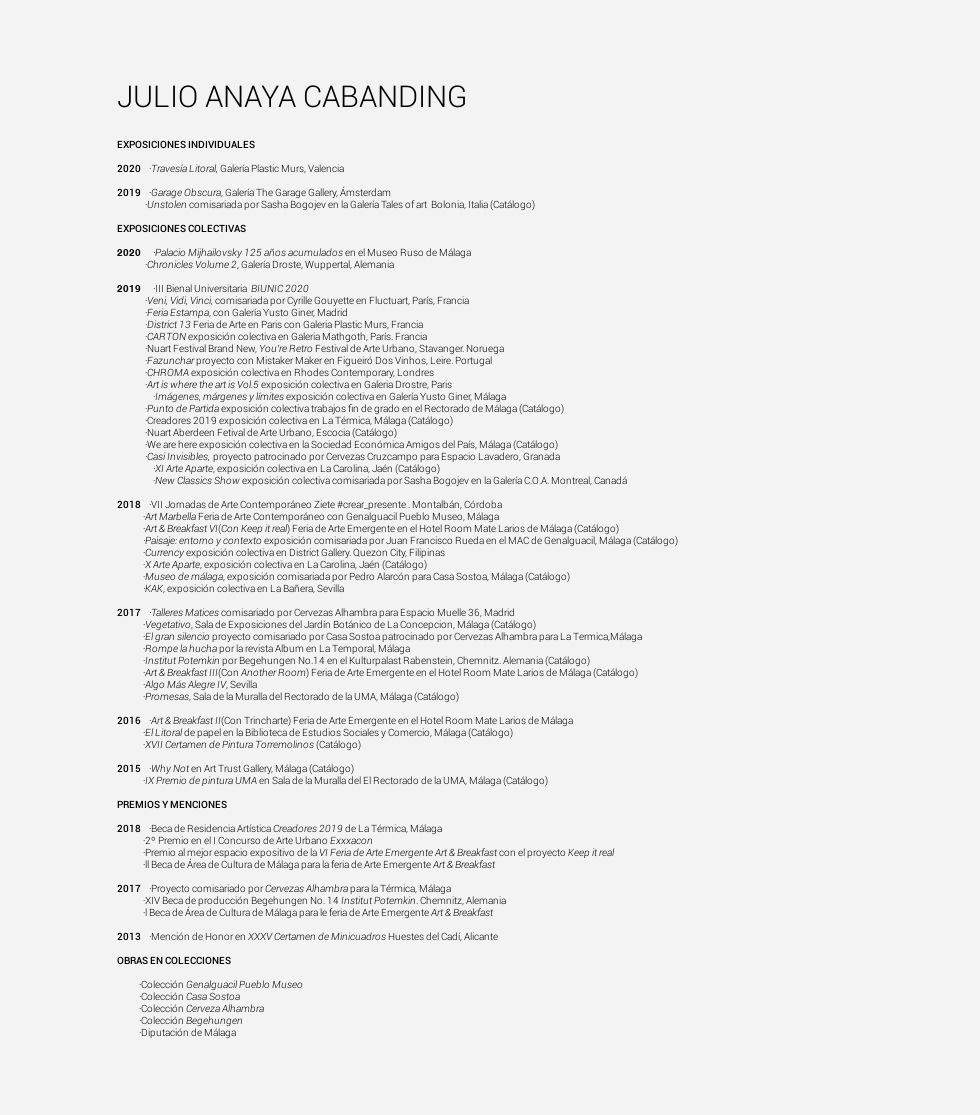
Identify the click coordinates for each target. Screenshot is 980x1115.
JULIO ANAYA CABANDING (292, 96)
